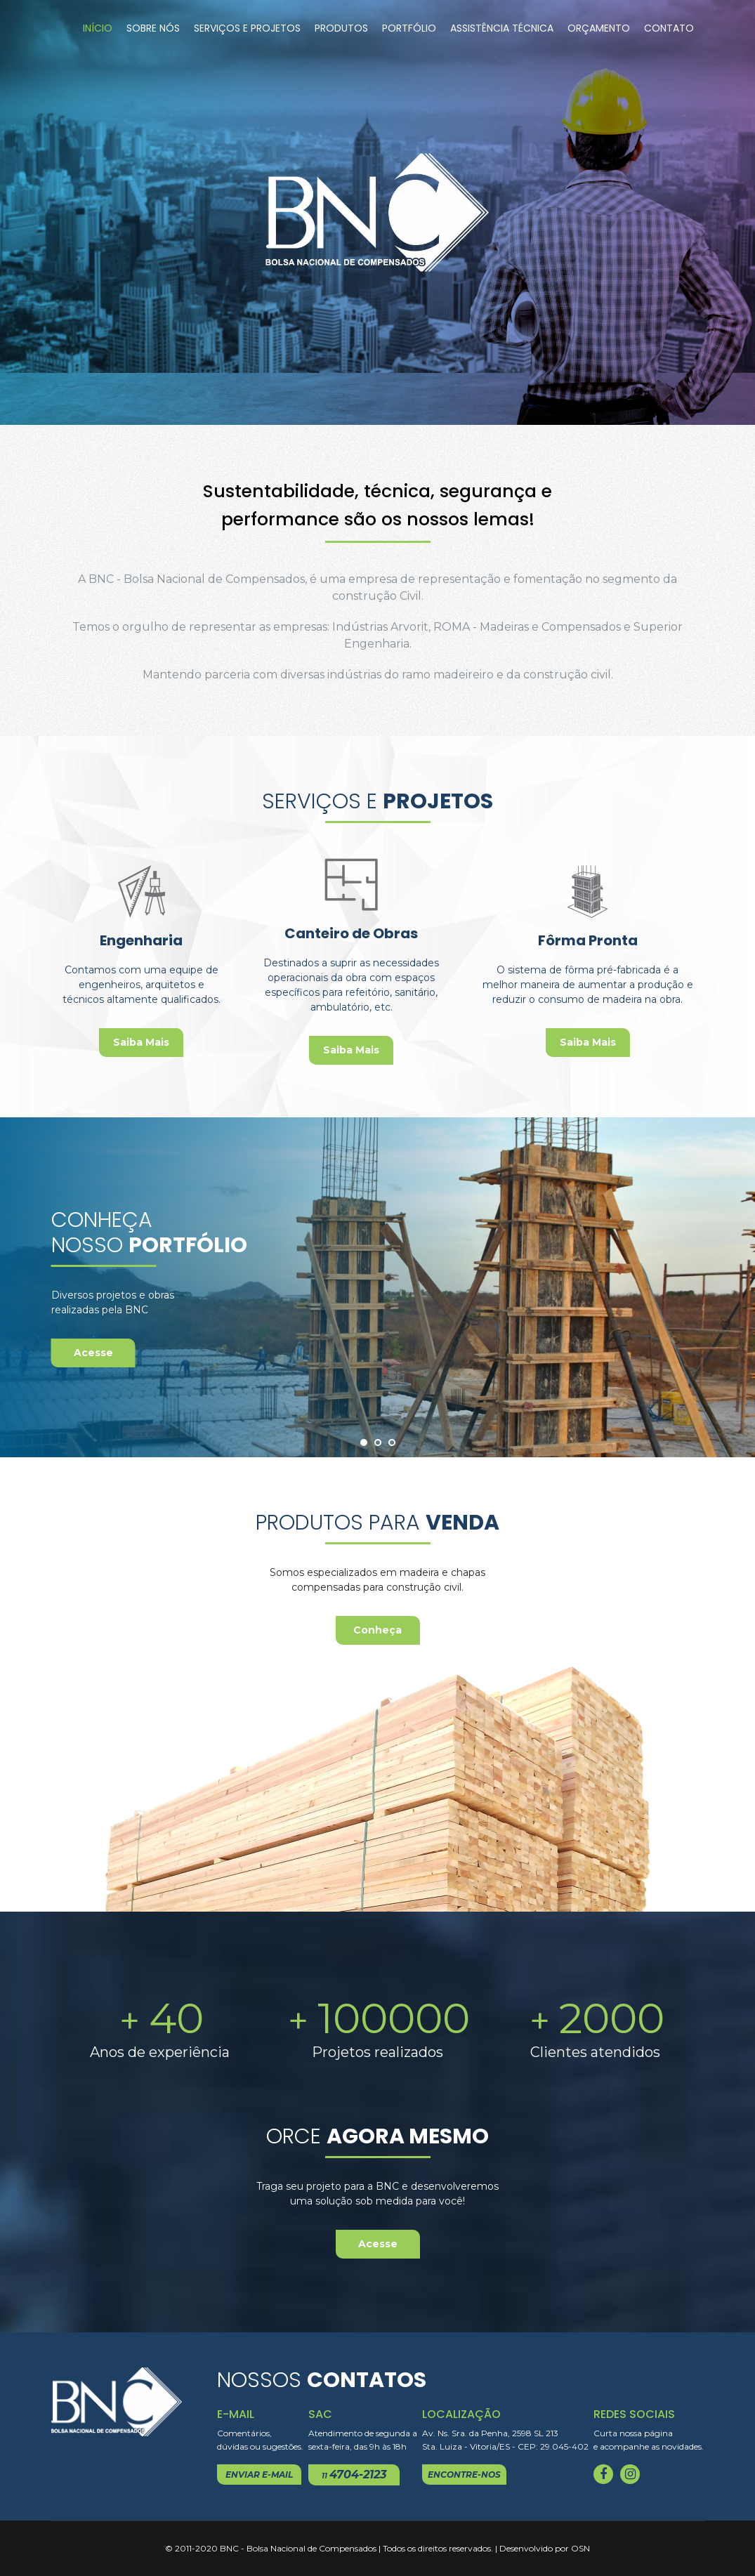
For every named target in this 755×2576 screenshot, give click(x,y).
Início (97, 28)
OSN (580, 2548)
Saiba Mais (141, 1042)
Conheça (377, 1630)
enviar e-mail (259, 2474)
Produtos (341, 28)
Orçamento (598, 28)
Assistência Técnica (501, 28)
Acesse (93, 1352)
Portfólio (409, 28)
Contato (669, 28)
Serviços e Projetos (247, 28)
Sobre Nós (153, 28)
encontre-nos (464, 2474)
